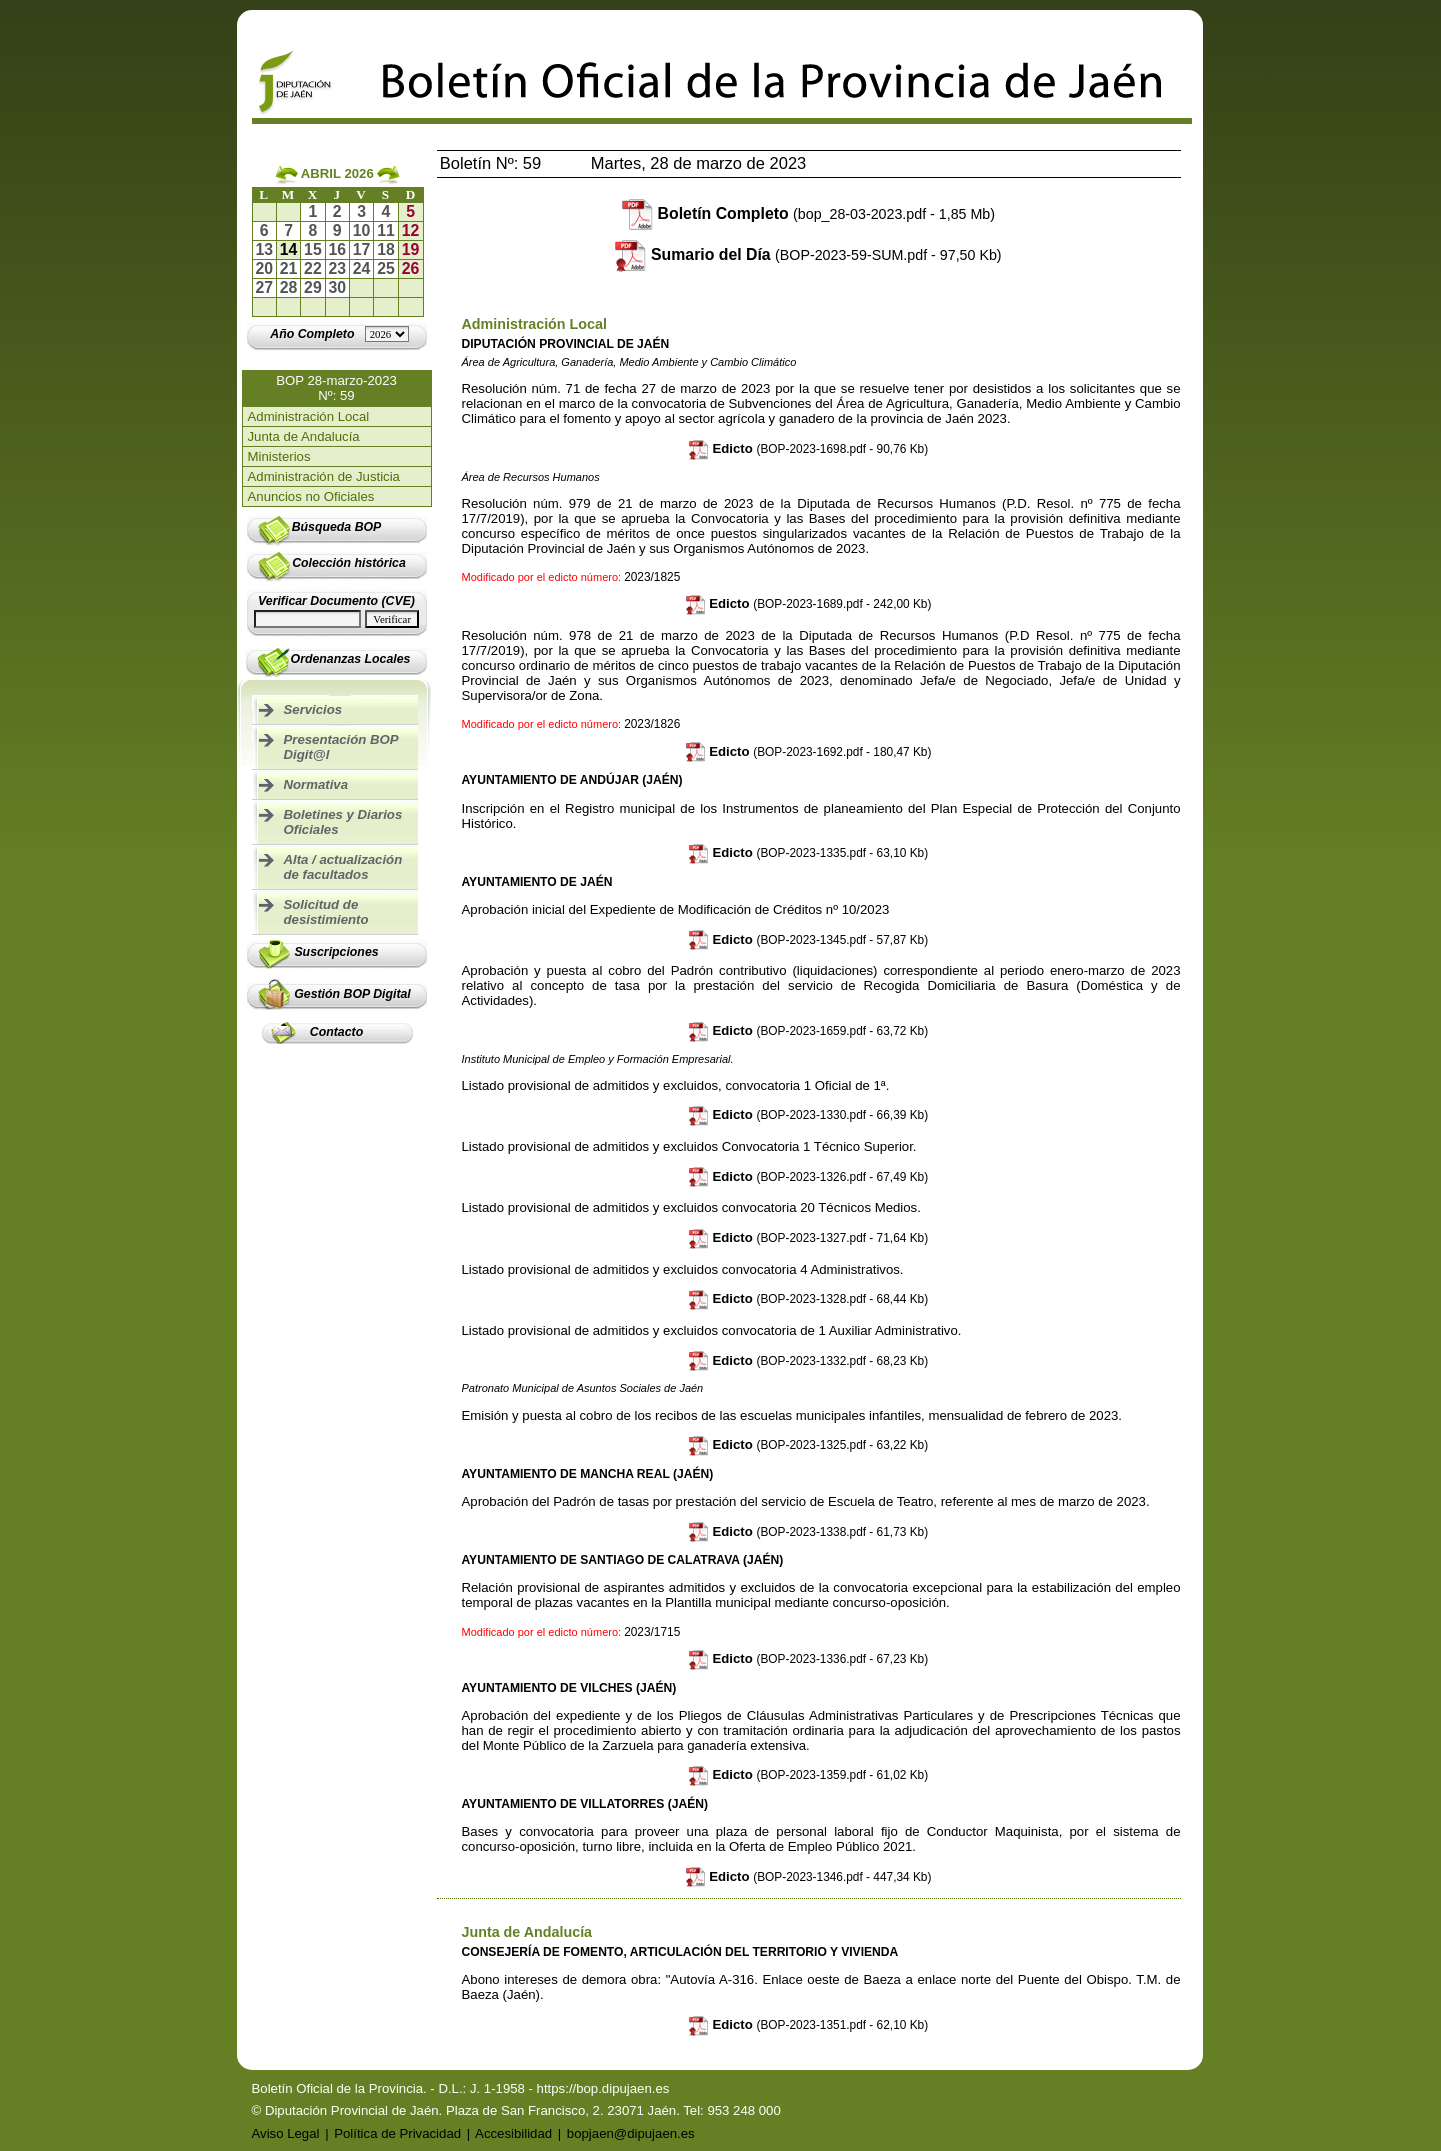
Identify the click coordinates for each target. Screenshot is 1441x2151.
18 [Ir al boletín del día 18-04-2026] (386, 249)
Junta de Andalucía (304, 436)
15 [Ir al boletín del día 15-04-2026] (313, 249)
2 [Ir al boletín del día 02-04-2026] (337, 211)
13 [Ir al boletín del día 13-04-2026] (264, 249)
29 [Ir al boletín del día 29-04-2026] (313, 287)
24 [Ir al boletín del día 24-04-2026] (362, 268)
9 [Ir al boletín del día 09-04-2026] (337, 230)
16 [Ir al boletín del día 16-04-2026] (337, 249)
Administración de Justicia (324, 476)
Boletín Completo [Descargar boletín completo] (826, 213)
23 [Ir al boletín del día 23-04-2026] (337, 268)
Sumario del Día (826, 254)
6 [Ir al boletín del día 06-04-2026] (264, 230)
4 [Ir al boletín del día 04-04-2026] (386, 211)
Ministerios (279, 456)
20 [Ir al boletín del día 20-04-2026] (264, 268)
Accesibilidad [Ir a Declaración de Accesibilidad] (513, 2133)
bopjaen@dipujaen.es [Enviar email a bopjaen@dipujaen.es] (631, 2133)
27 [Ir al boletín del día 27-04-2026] (264, 287)
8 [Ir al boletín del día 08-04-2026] (312, 230)
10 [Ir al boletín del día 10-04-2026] (362, 230)
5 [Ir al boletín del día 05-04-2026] (410, 211)
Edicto (808, 448)
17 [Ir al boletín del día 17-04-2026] (362, 249)
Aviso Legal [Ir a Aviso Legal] (286, 2133)
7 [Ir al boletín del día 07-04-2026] (288, 230)
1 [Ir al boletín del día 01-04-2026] (312, 211)
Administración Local (309, 416)
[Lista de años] (387, 334)
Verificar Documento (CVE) (336, 601)
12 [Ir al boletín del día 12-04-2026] (411, 230)
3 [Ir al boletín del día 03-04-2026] (361, 211)
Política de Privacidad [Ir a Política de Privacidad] (397, 2133)
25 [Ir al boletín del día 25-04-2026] (386, 268)
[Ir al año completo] (312, 334)
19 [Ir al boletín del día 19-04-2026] (411, 249)
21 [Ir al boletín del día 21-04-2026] (289, 268)
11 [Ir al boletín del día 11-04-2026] (386, 230)
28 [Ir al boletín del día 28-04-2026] (289, 287)
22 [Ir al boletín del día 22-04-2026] (313, 268)
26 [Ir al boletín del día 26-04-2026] (411, 268)
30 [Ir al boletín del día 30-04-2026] (337, 287)
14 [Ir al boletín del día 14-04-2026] (289, 249)
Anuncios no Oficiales (311, 496)
